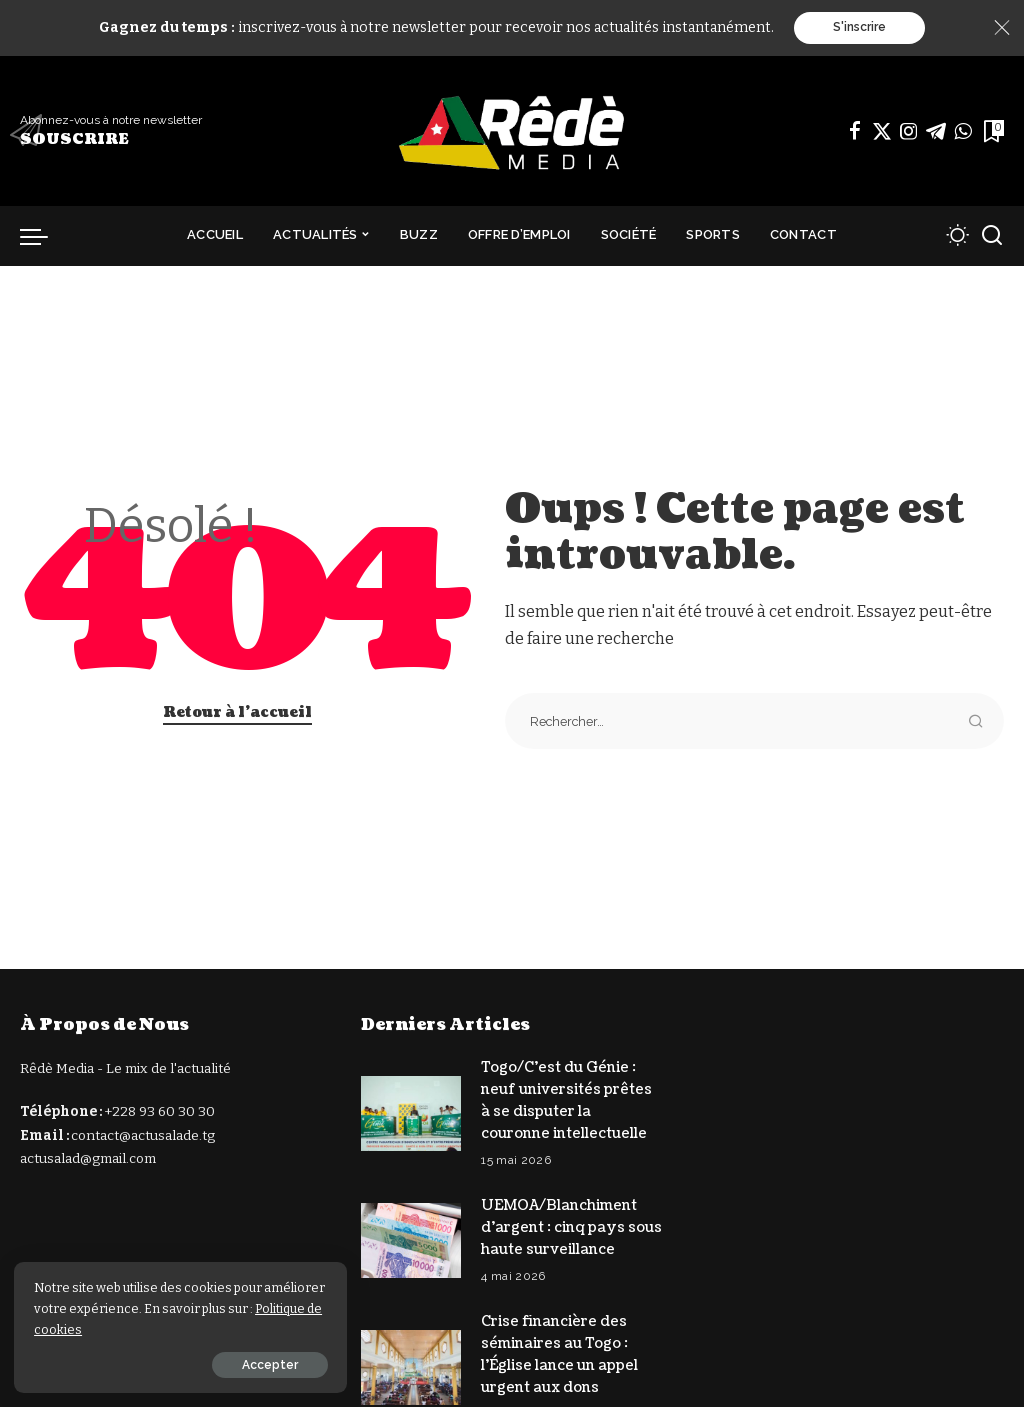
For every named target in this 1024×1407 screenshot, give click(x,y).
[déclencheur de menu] (44, 236)
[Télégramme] (936, 131)
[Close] (1002, 28)
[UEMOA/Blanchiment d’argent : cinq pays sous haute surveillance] (411, 1236)
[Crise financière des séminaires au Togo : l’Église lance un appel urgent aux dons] (411, 1360)
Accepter (237, 1364)
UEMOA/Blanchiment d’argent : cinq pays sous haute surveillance (571, 1223)
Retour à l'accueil (237, 712)
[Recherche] (992, 236)
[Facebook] (855, 131)
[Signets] (992, 131)
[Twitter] (882, 131)
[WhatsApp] (963, 131)
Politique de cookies (120, 1328)
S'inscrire (859, 28)
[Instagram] (909, 131)
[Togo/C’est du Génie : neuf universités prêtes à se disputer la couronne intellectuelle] (411, 1112)
